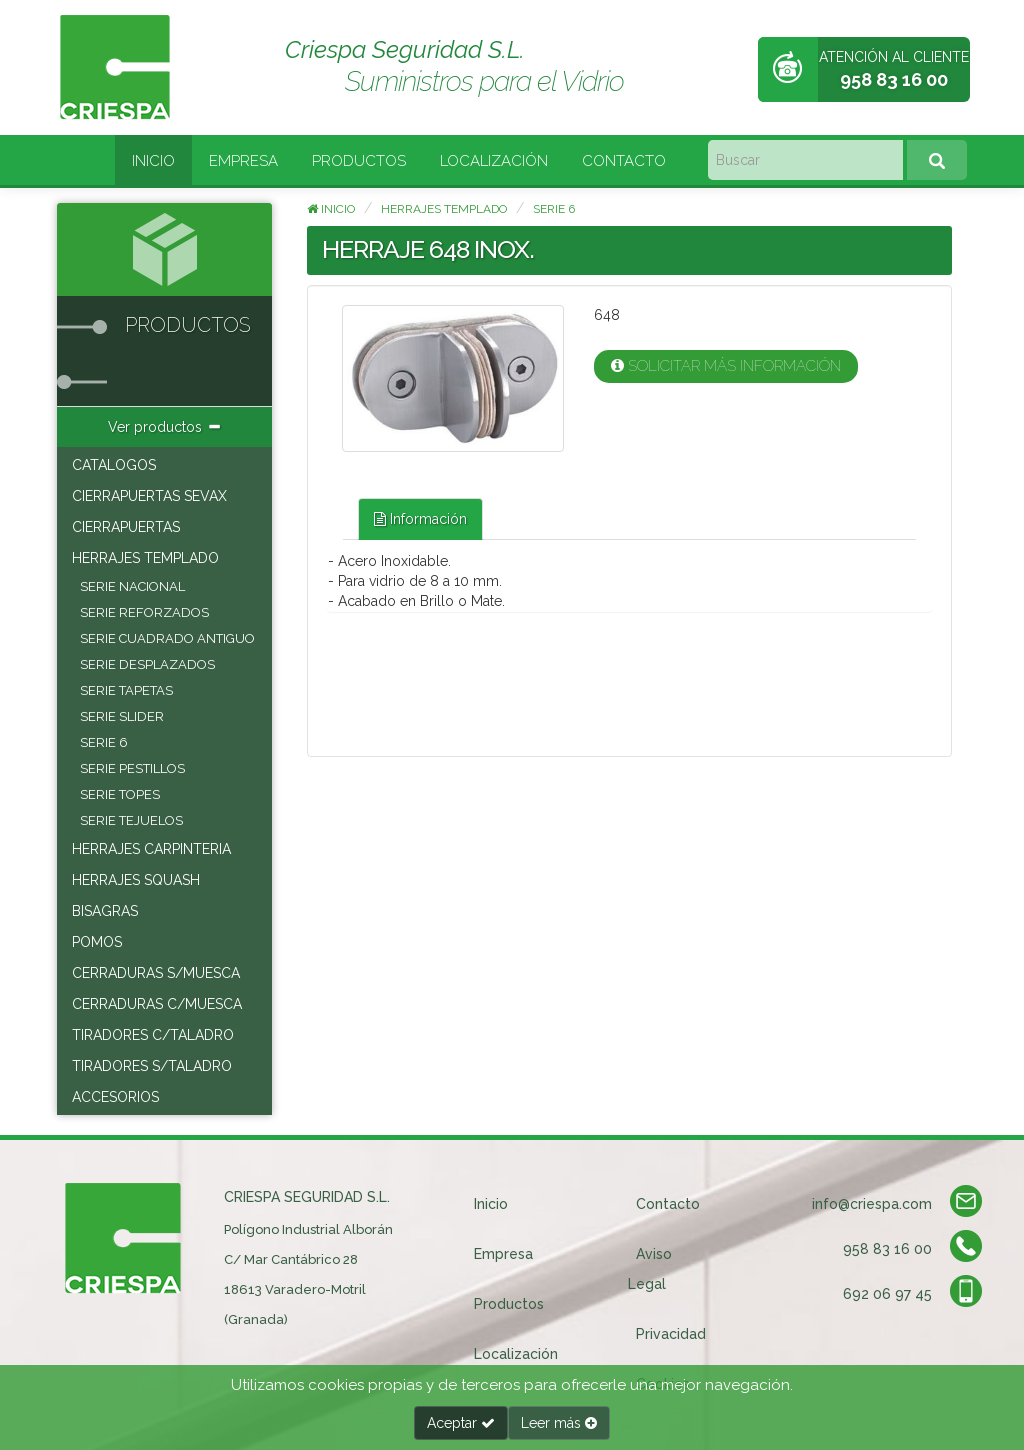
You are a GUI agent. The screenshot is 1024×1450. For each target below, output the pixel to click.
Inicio (153, 161)
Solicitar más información (726, 366)
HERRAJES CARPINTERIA (151, 849)
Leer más (559, 1423)
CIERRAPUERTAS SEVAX (149, 496)
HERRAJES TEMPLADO (145, 558)
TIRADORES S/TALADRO (152, 1066)
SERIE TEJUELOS (131, 820)
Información (420, 519)
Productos (359, 161)
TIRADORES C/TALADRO (153, 1035)
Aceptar (461, 1423)
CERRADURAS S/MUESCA (156, 973)
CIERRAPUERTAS (126, 527)
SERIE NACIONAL (132, 586)
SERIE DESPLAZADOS (147, 664)
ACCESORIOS (115, 1097)
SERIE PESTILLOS (132, 768)
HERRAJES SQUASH (136, 880)
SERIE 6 (104, 742)
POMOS (97, 942)
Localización (494, 161)
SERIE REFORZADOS (144, 612)
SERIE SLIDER (122, 716)
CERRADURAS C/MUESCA (157, 1004)
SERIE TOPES (120, 794)
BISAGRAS (105, 911)
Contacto (624, 161)
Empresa (243, 161)
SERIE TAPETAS (126, 690)
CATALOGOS (114, 465)
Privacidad (671, 1334)
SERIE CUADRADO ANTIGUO (167, 638)
